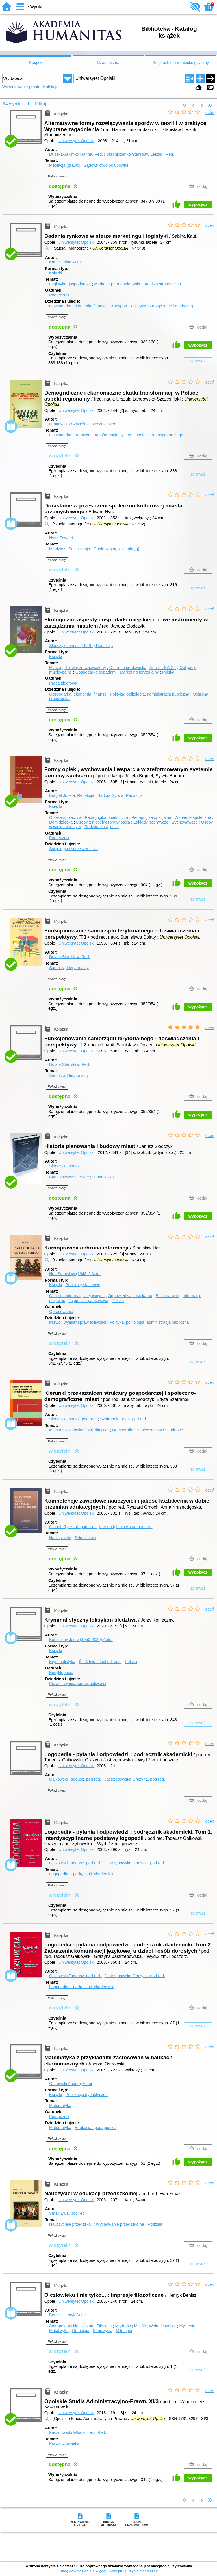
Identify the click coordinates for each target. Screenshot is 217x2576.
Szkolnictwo (85, 1538)
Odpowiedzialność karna (130, 1296)
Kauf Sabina (65, 262)
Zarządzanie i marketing (171, 306)
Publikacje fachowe (83, 1284)
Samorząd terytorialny (69, 967)
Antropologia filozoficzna (71, 2326)
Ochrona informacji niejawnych (77, 1296)
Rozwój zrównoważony (85, 667)
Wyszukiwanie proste (21, 87)
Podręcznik (59, 295)
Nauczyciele (60, 1538)
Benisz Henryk (67, 2315)
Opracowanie (61, 1311)
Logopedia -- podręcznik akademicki (81, 1874)
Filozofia (104, 2326)
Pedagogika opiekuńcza (106, 817)
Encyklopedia (61, 1672)
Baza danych (167, 1296)
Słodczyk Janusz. (65, 1166)
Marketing (103, 284)
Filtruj (40, 104)
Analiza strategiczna (163, 284)
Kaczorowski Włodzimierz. (77, 2432)
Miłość (140, 2326)
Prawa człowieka (64, 2443)
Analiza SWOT (162, 667)
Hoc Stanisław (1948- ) (75, 1273)
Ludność (175, 1430)
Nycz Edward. (61, 538)
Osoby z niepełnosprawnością (103, 822)
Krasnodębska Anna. (126, 1527)
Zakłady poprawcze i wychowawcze (165, 822)
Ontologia (81, 2330)
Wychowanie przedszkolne (120, 2224)
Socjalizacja (79, 549)
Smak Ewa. (67, 2213)
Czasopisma (108, 62)
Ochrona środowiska (127, 667)
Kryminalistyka (62, 1661)
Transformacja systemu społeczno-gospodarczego (137, 435)
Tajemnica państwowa (88, 1300)
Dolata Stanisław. (69, 956)
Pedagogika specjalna (151, 817)
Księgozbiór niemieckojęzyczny (181, 62)
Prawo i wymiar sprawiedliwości (77, 1322)
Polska (168, 672)
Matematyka (60, 2105)
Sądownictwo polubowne (106, 165)
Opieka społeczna (65, 817)
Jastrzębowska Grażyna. (135, 1779)
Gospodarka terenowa (69, 435)
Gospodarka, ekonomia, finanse (78, 306)
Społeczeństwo (150, 1430)
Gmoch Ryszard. (73, 1527)
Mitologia (124, 2330)
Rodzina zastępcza (101, 826)
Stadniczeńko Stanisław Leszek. (140, 154)
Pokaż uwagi (57, 176)
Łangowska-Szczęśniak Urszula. (83, 424)
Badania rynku (128, 284)
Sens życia (102, 2330)
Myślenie (187, 2326)
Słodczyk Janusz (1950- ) (81, 645)
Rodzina (154, 2224)
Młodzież (57, 549)
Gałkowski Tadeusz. (75, 1779)
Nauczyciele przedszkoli (71, 2224)
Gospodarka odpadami (96, 672)
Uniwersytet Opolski (76, 140)
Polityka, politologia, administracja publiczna (149, 694)
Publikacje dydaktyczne (87, 2094)
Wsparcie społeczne (193, 817)
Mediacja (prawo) (64, 165)
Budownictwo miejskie (69, 1177)
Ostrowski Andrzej (70, 2083)
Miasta (55, 667)
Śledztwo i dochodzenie (100, 1661)
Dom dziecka (61, 822)
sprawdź (198, 361)
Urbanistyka (103, 1177)
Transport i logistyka (128, 306)
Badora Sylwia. (120, 795)
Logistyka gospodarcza (70, 284)
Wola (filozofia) (162, 2326)
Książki (36, 62)
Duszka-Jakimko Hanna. (76, 154)
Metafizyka (59, 2330)
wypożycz (197, 204)
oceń (209, 112)
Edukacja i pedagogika (95, 2127)
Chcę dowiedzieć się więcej (82, 2571)
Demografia (122, 1430)
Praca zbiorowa (63, 683)
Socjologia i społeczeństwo (73, 848)
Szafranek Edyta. (123, 1419)
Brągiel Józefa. (72, 795)
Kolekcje (50, 87)
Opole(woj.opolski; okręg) (116, 549)
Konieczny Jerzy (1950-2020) (81, 1639)
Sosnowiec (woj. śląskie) (86, 1430)
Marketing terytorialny (139, 672)
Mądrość (123, 2326)
